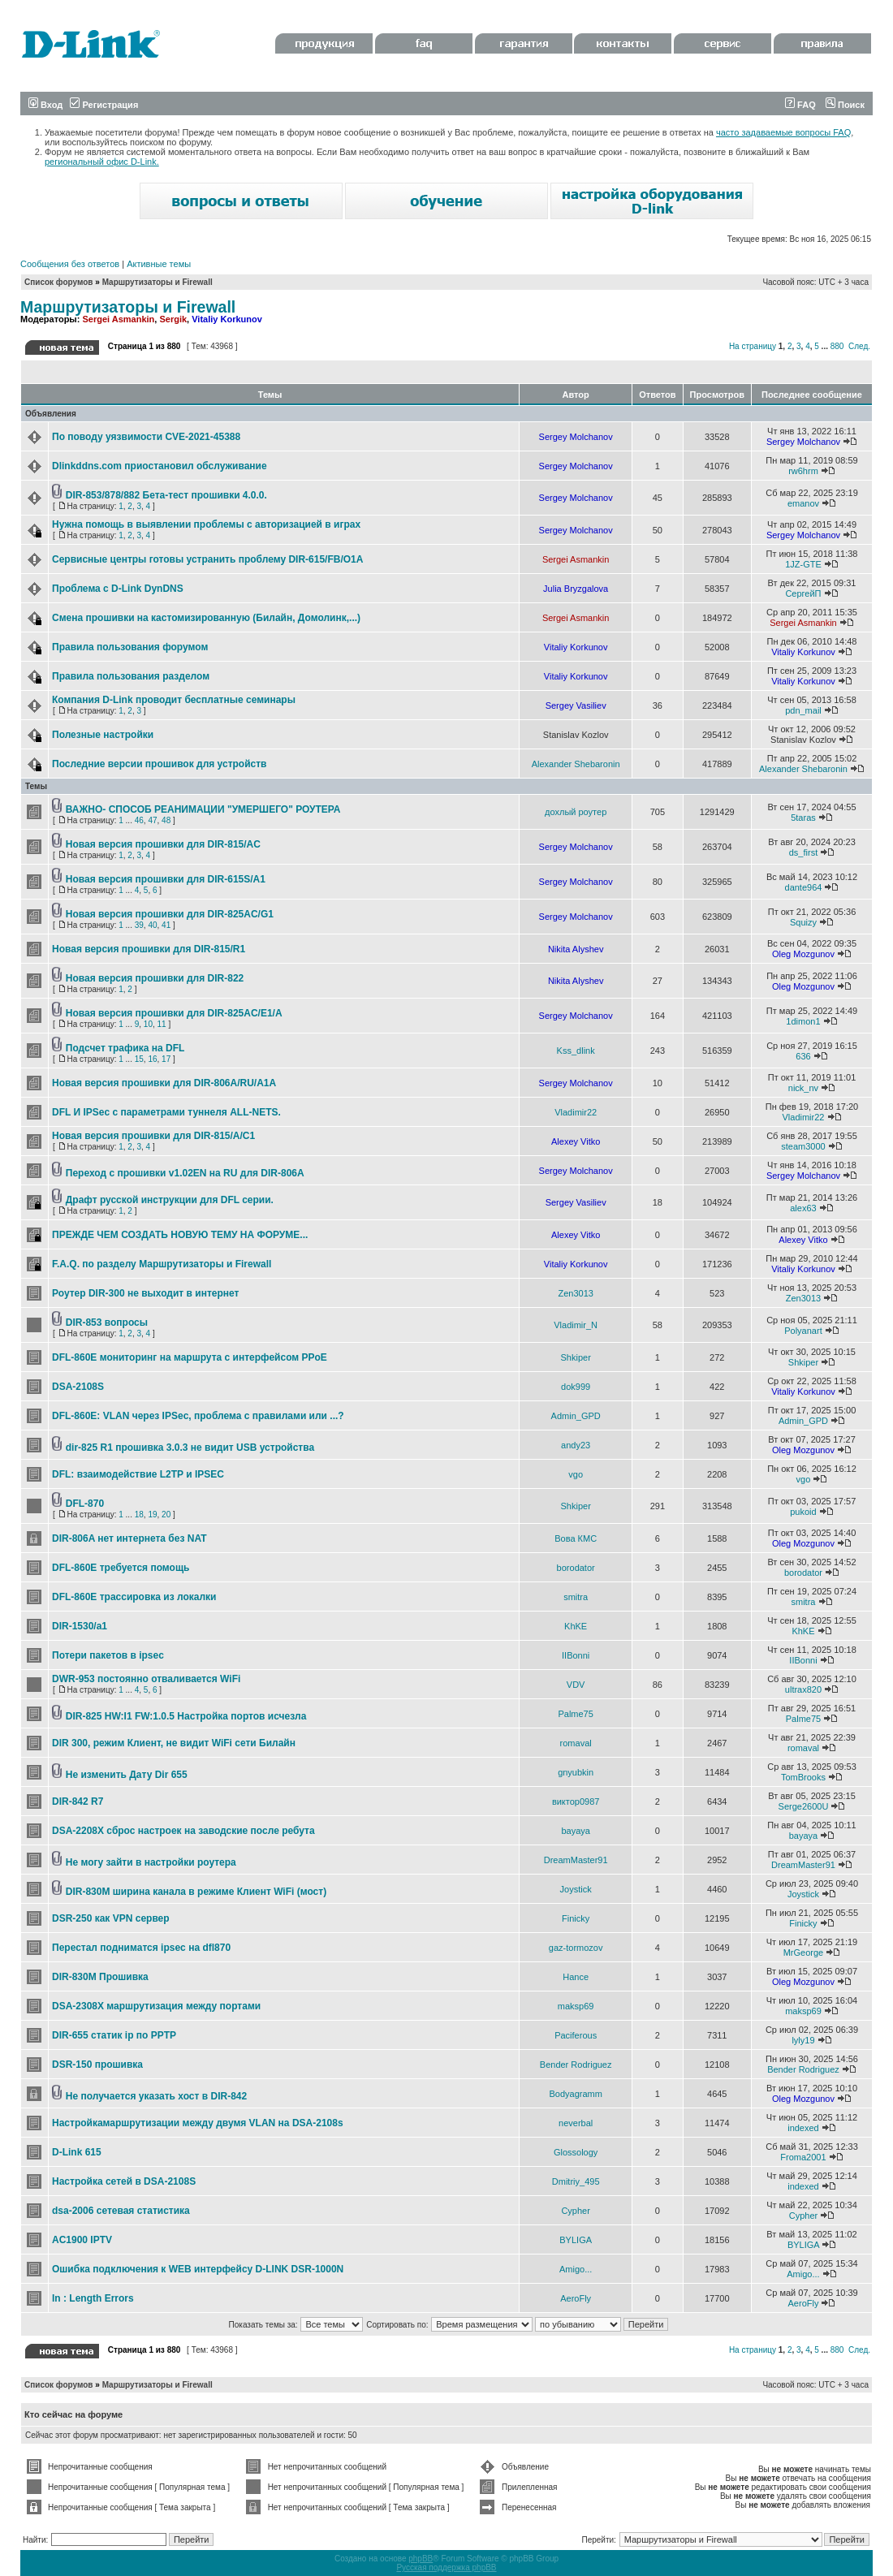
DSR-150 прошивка (97, 2064)
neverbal (576, 2123)
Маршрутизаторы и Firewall (157, 282)
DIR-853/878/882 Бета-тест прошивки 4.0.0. (166, 495)
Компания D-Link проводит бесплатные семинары (174, 699)
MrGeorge (803, 1952)
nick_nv (803, 1088)
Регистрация (104, 105)
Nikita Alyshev (575, 949)
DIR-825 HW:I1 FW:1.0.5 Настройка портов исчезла (186, 1716)
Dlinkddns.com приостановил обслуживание (159, 466)
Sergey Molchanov (576, 437)
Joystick (576, 1889)
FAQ (800, 105)
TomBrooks (803, 1777)
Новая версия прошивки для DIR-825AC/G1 (170, 914)
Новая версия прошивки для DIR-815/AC (163, 844)
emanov (803, 503)
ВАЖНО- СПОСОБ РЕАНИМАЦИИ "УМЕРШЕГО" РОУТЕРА (203, 809)
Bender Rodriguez (576, 2064)
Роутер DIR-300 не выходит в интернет (145, 1293)
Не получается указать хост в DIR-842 (156, 2096)
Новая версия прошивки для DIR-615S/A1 (165, 879)
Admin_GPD (576, 1416)
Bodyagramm (575, 2094)
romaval (576, 1743)
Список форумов (58, 282)
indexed (803, 2128)
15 (139, 1059)
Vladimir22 (575, 1112)
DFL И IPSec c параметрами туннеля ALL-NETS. (166, 1112)
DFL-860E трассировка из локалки (134, 1597)
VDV (576, 1684)
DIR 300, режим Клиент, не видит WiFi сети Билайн (174, 1743)
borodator (576, 1568)
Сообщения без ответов (69, 264)
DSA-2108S (78, 1386)
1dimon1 (803, 1021)
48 (166, 820)
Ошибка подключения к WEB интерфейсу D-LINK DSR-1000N (197, 2269)
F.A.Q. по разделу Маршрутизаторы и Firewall (161, 1264)
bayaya (575, 1831)
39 (139, 925)
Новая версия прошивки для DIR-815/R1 (148, 949)
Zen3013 (575, 1293)
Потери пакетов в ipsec (108, 1655)
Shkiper (576, 1357)
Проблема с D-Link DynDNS (117, 588)
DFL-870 (85, 1503)
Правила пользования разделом (130, 676)
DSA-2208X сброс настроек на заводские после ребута (183, 1830)
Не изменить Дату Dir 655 (127, 1774)
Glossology (575, 2152)
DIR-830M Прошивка (100, 1977)
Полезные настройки (102, 734)
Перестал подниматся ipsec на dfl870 (141, 1947)
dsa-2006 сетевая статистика (121, 2210)
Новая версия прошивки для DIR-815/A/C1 (153, 1135)
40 (152, 925)
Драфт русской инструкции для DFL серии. (170, 1200)
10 (148, 1024)
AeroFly (575, 2298)
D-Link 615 (76, 2152)
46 (139, 820)
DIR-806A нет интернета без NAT (129, 1538)
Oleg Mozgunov (803, 954)
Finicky (575, 1918)
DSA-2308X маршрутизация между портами (156, 2006)
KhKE (575, 1626)
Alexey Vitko (575, 1141)
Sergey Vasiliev (576, 705)
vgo (575, 1474)
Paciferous (575, 2035)
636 (803, 1056)
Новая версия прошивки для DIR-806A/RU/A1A (164, 1083)
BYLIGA (575, 2240)
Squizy (803, 922)
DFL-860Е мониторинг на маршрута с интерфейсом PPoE (189, 1357)
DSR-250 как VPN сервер (111, 1918)
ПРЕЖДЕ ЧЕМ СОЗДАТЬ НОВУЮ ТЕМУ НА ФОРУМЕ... (180, 1235)
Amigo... (575, 2269)
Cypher (575, 2211)
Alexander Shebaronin (576, 764)
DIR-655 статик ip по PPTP (114, 2035)
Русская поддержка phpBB (446, 2567)
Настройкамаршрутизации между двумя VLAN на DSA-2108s (197, 2123)
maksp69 (576, 2006)
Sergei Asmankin (118, 319)
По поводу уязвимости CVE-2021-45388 (146, 436)
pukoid (803, 1512)
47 (152, 820)
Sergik (173, 319)
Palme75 (575, 1714)
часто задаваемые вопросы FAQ (783, 132)
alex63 (803, 1208)
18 (139, 1514)
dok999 (575, 1387)
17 (166, 1059)
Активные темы (159, 264)
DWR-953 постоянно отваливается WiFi (146, 1679)
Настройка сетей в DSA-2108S (124, 2181)
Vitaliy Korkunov (227, 319)
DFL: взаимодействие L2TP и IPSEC (138, 1474)
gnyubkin (575, 1772)
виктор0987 (576, 1801)
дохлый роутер (575, 812)
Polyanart (803, 1330)
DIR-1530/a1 (79, 1626)
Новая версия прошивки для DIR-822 (155, 978)
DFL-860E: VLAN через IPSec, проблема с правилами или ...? (198, 1416)
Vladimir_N (575, 1325)
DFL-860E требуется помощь (120, 1567)
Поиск (845, 105)
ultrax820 (803, 1689)
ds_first (803, 852)
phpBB (420, 2558)
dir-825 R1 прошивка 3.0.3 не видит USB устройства (190, 1447)
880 (837, 346)
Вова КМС (575, 1538)
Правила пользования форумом (130, 647)
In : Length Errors (93, 2298)
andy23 (575, 1445)
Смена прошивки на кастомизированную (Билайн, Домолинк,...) (206, 618)
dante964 (803, 887)
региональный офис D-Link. (102, 161)
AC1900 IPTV (82, 2240)
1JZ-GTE (803, 564)
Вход (45, 105)
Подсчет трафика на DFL (125, 1048)
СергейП (803, 593)
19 (152, 1514)
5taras (803, 817)
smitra (575, 1597)
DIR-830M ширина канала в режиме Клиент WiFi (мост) (196, 1891)
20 (166, 1514)
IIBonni (575, 1655)
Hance (576, 1977)
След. (859, 346)
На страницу (752, 346)
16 (152, 1059)
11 (161, 1024)
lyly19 (803, 2040)
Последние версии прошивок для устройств (159, 764)
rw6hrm (803, 471)
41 (166, 925)
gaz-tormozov (576, 1947)
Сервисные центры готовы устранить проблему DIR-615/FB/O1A (207, 559)
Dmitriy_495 (576, 2181)
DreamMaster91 (576, 1860)
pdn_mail (803, 710)
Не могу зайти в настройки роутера (151, 1862)
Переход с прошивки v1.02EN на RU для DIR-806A (185, 1173)
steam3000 (803, 1146)
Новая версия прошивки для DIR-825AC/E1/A (174, 1013)
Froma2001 (803, 2157)
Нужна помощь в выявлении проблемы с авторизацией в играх (206, 524)
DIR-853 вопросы (107, 1322)
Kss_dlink (576, 1050)
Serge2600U (804, 1806)
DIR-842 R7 (77, 1801)
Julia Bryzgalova (575, 588)
